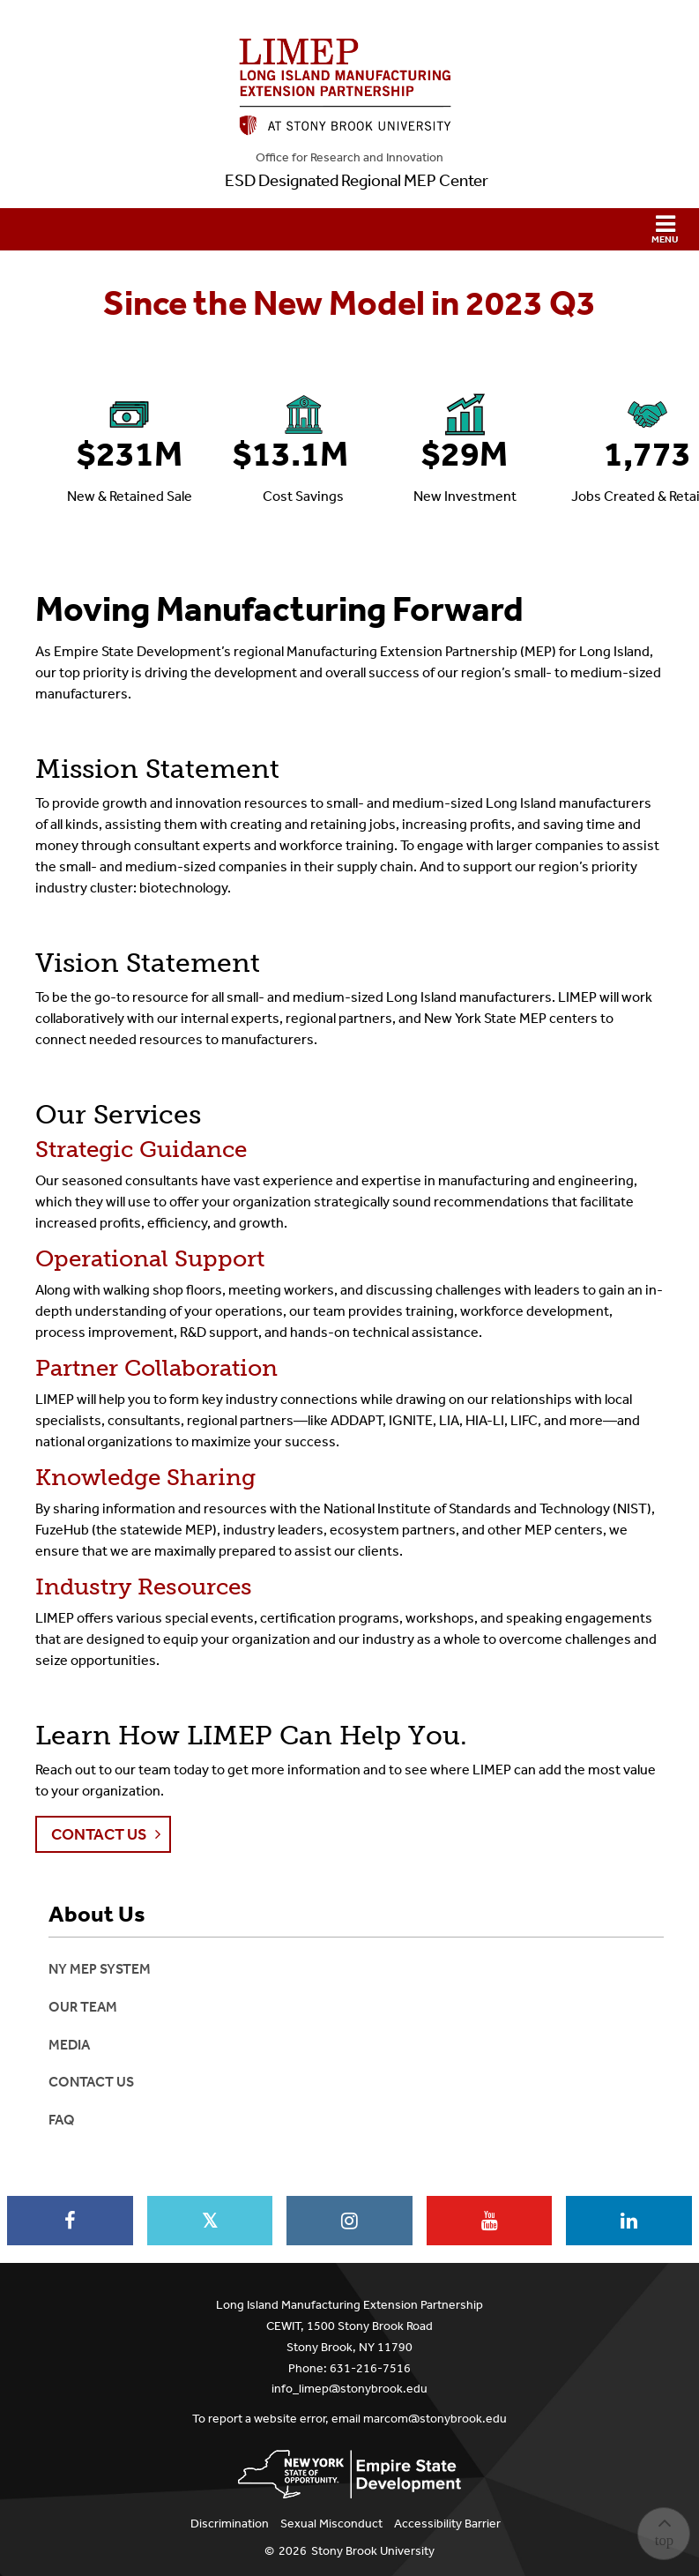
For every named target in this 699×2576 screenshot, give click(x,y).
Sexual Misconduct (331, 2523)
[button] (349, 229)
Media (69, 2044)
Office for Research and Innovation (349, 157)
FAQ (61, 2119)
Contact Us (91, 2081)
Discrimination (229, 2523)
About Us (96, 1914)
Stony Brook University (373, 2550)
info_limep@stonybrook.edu (349, 2388)
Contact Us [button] (99, 1834)
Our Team (82, 2006)
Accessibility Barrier (447, 2523)
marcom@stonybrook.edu (435, 2418)
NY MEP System (99, 1968)
